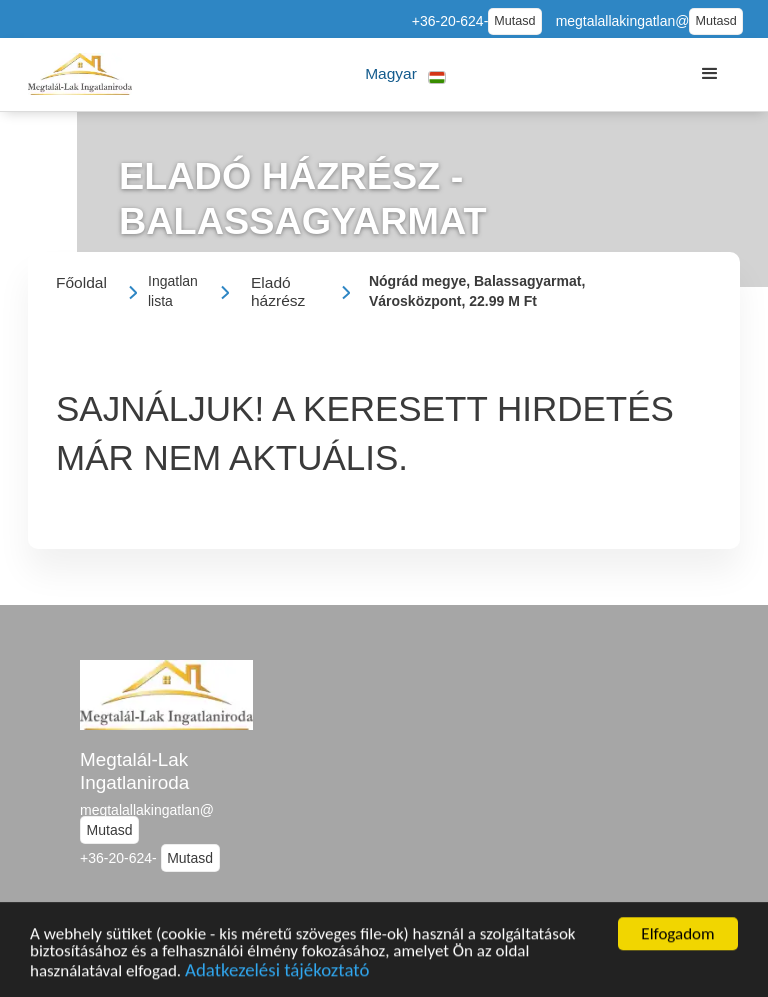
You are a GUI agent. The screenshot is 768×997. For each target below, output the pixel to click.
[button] (405, 74)
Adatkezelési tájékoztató (277, 972)
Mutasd (514, 21)
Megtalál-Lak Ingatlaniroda (134, 771)
